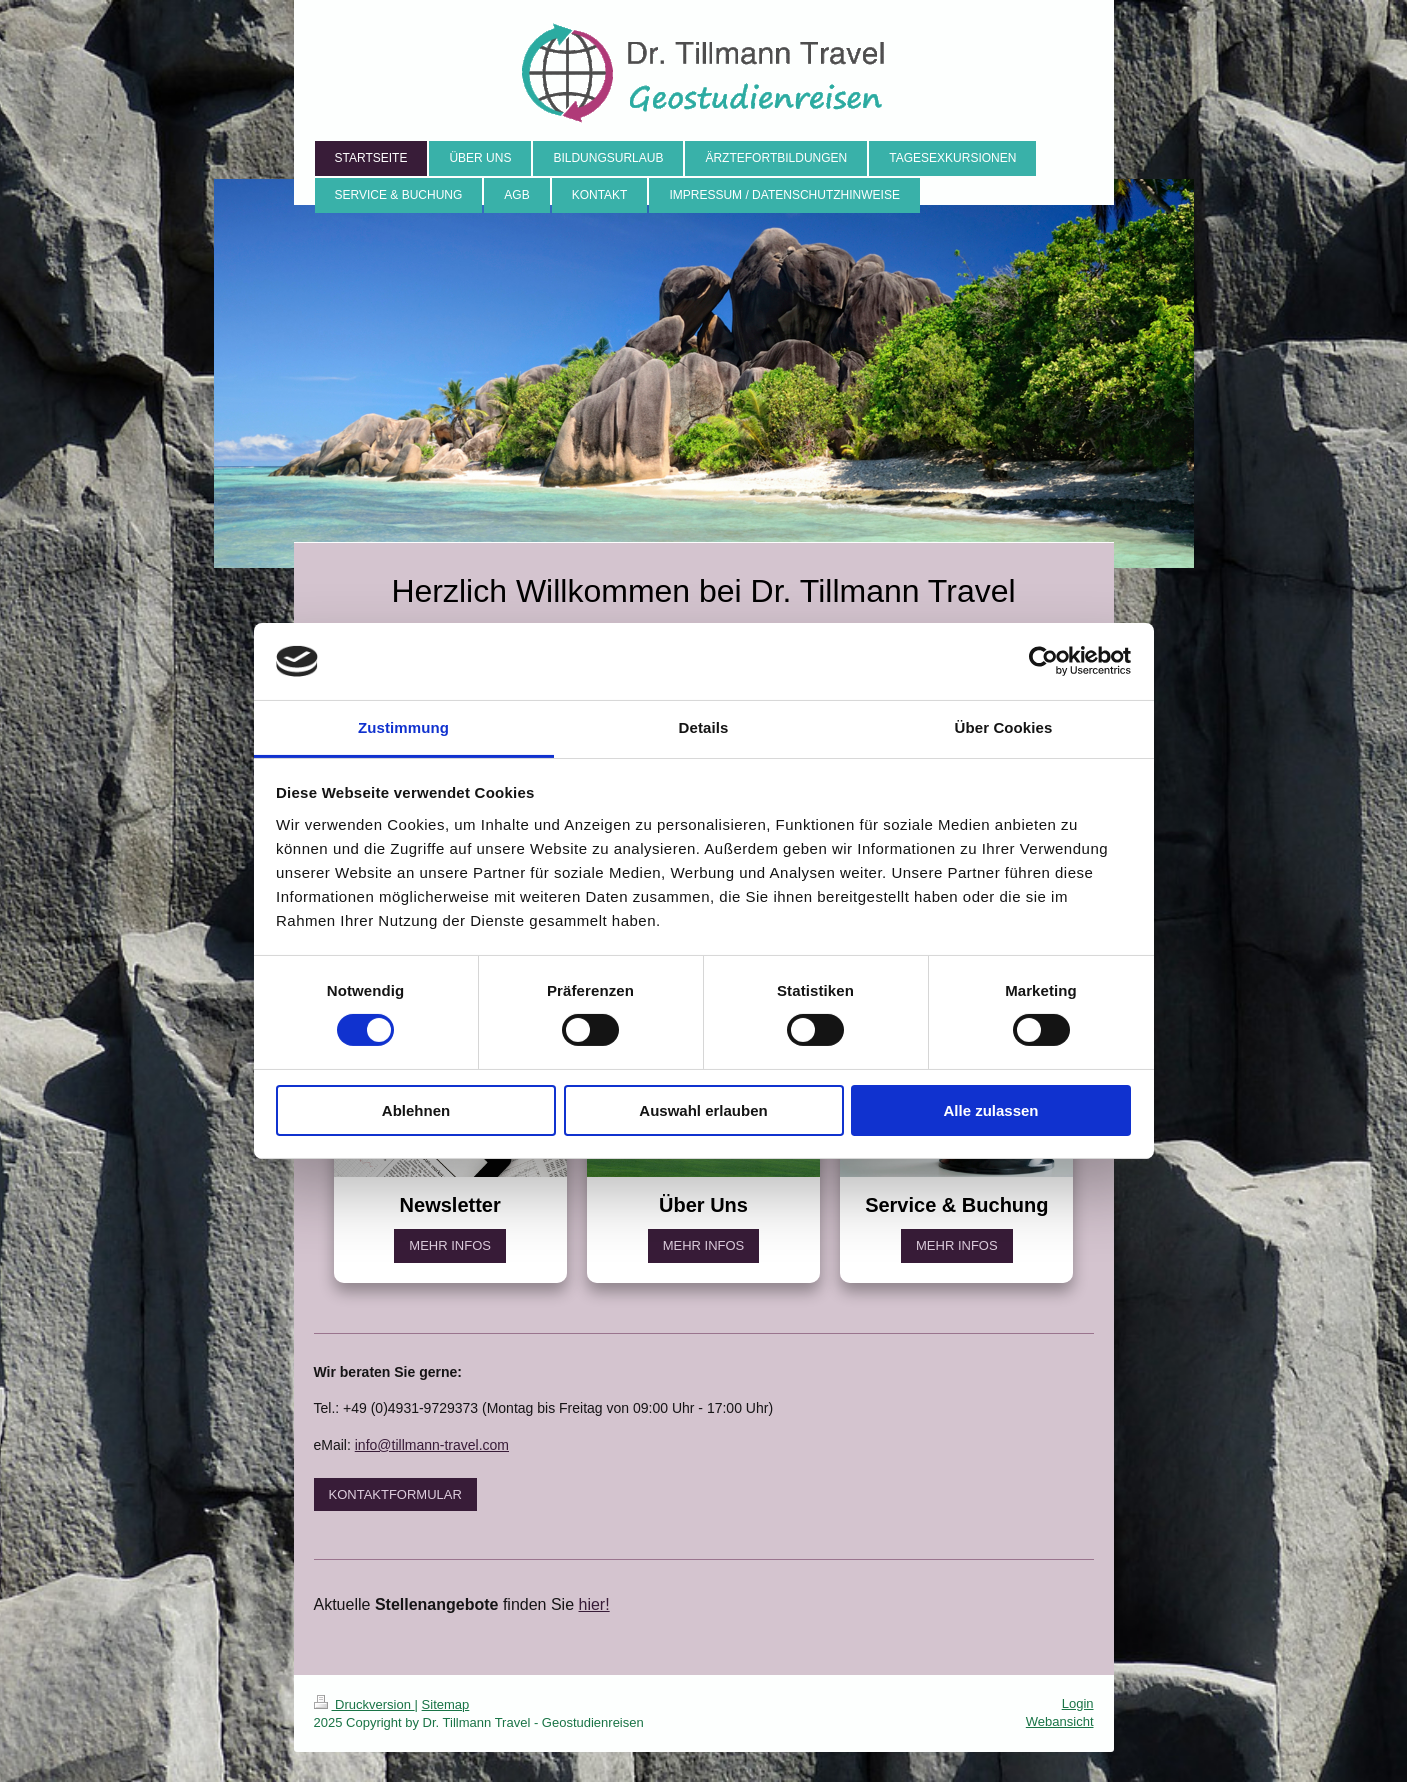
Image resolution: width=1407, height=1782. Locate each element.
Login (1078, 1703)
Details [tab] (704, 727)
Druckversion (364, 1704)
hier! (594, 1604)
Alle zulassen (990, 1110)
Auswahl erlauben (703, 1110)
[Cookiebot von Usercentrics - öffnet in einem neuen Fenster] (1043, 661)
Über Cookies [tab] (1004, 727)
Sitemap (446, 1704)
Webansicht (1060, 1721)
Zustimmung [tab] (403, 727)
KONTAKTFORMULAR (395, 1494)
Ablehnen (416, 1110)
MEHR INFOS (450, 1245)
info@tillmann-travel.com (432, 1445)
